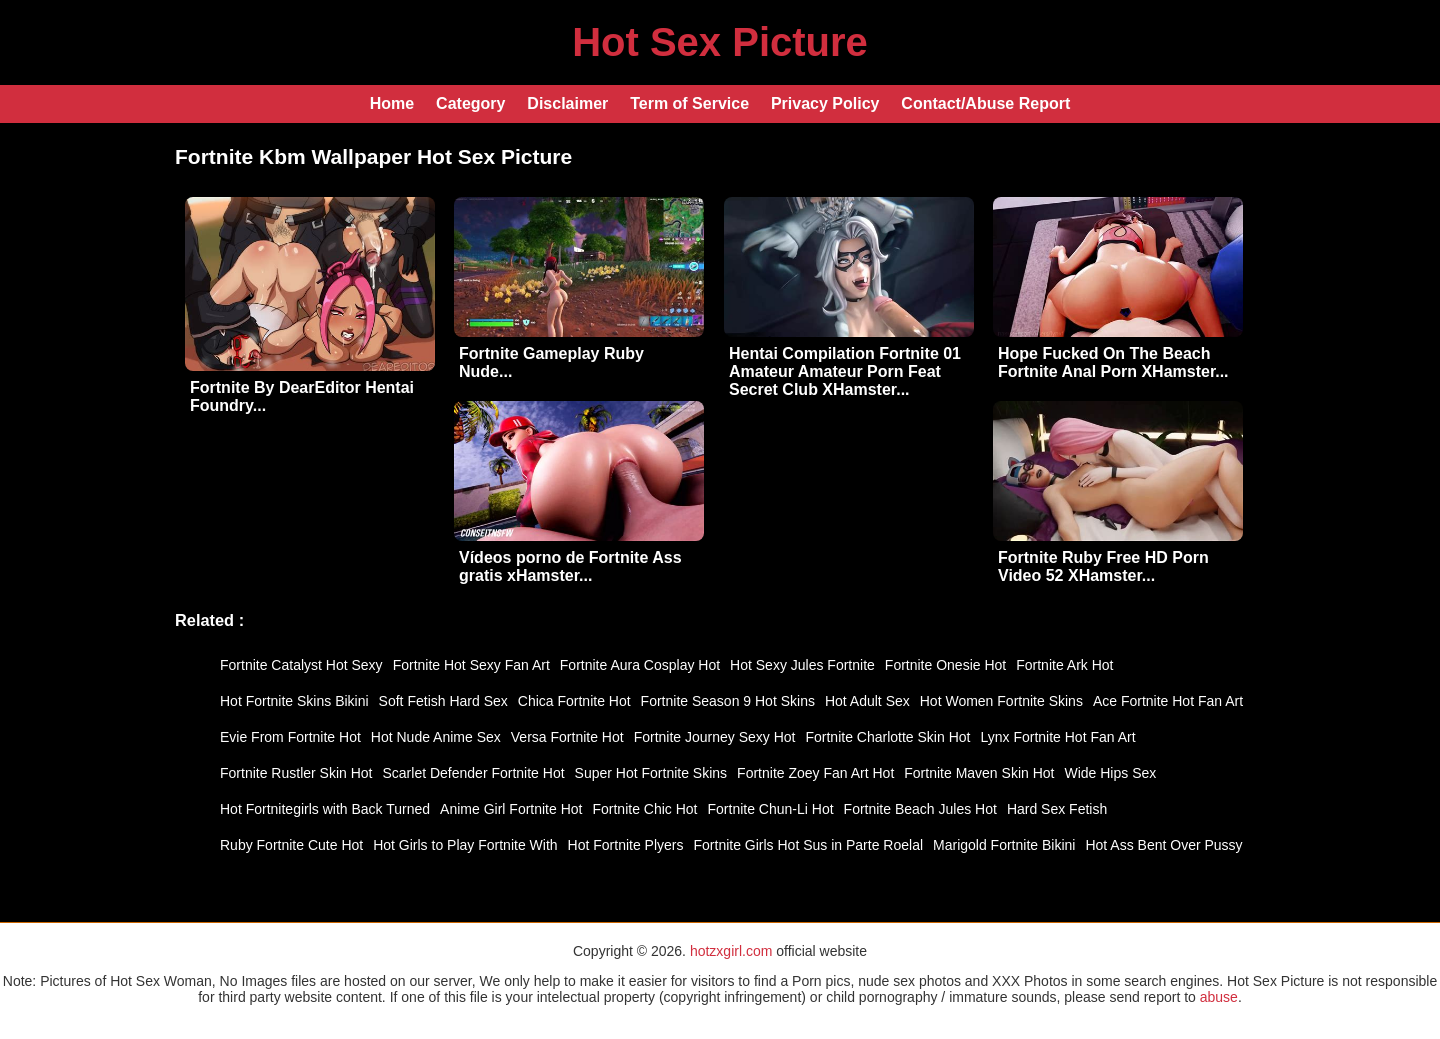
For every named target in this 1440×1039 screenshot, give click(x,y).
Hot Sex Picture (720, 42)
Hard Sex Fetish (1057, 809)
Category (470, 103)
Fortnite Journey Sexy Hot (715, 737)
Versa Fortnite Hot (567, 737)
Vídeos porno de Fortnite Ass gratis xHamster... (570, 566)
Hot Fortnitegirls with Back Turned (325, 809)
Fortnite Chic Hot (644, 809)
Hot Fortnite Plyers (626, 845)
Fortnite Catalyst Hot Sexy (301, 665)
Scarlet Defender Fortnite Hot (474, 773)
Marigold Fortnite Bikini (1004, 845)
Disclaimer (567, 103)
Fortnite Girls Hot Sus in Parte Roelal (809, 845)
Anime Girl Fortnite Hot (511, 809)
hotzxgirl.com (731, 951)
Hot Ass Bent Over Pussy (1163, 845)
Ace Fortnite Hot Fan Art (1168, 701)
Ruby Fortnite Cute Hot (291, 845)
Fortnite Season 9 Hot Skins (728, 701)
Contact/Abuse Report (985, 103)
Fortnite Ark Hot (1064, 665)
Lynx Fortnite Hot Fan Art (1057, 737)
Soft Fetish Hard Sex (443, 701)
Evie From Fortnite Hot (290, 737)
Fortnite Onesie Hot (945, 665)
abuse (1219, 997)
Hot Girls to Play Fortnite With (465, 845)
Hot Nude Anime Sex (436, 737)
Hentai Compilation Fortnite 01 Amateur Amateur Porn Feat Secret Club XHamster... (845, 371)
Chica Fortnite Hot (574, 701)
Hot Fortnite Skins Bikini (294, 701)
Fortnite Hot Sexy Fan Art (471, 665)
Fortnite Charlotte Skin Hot (887, 737)
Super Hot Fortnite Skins (651, 773)
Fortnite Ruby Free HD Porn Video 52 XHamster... (1103, 566)
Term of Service (689, 103)
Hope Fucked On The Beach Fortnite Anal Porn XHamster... (1113, 362)
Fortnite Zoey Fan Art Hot (815, 773)
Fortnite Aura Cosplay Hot (640, 665)
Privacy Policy (825, 103)
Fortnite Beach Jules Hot (920, 809)
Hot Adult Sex (867, 701)
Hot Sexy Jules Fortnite (802, 665)
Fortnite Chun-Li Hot (771, 809)
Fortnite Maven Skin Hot (979, 773)
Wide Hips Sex (1110, 773)
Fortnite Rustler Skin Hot (296, 773)
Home (392, 103)
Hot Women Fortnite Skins (1001, 701)
